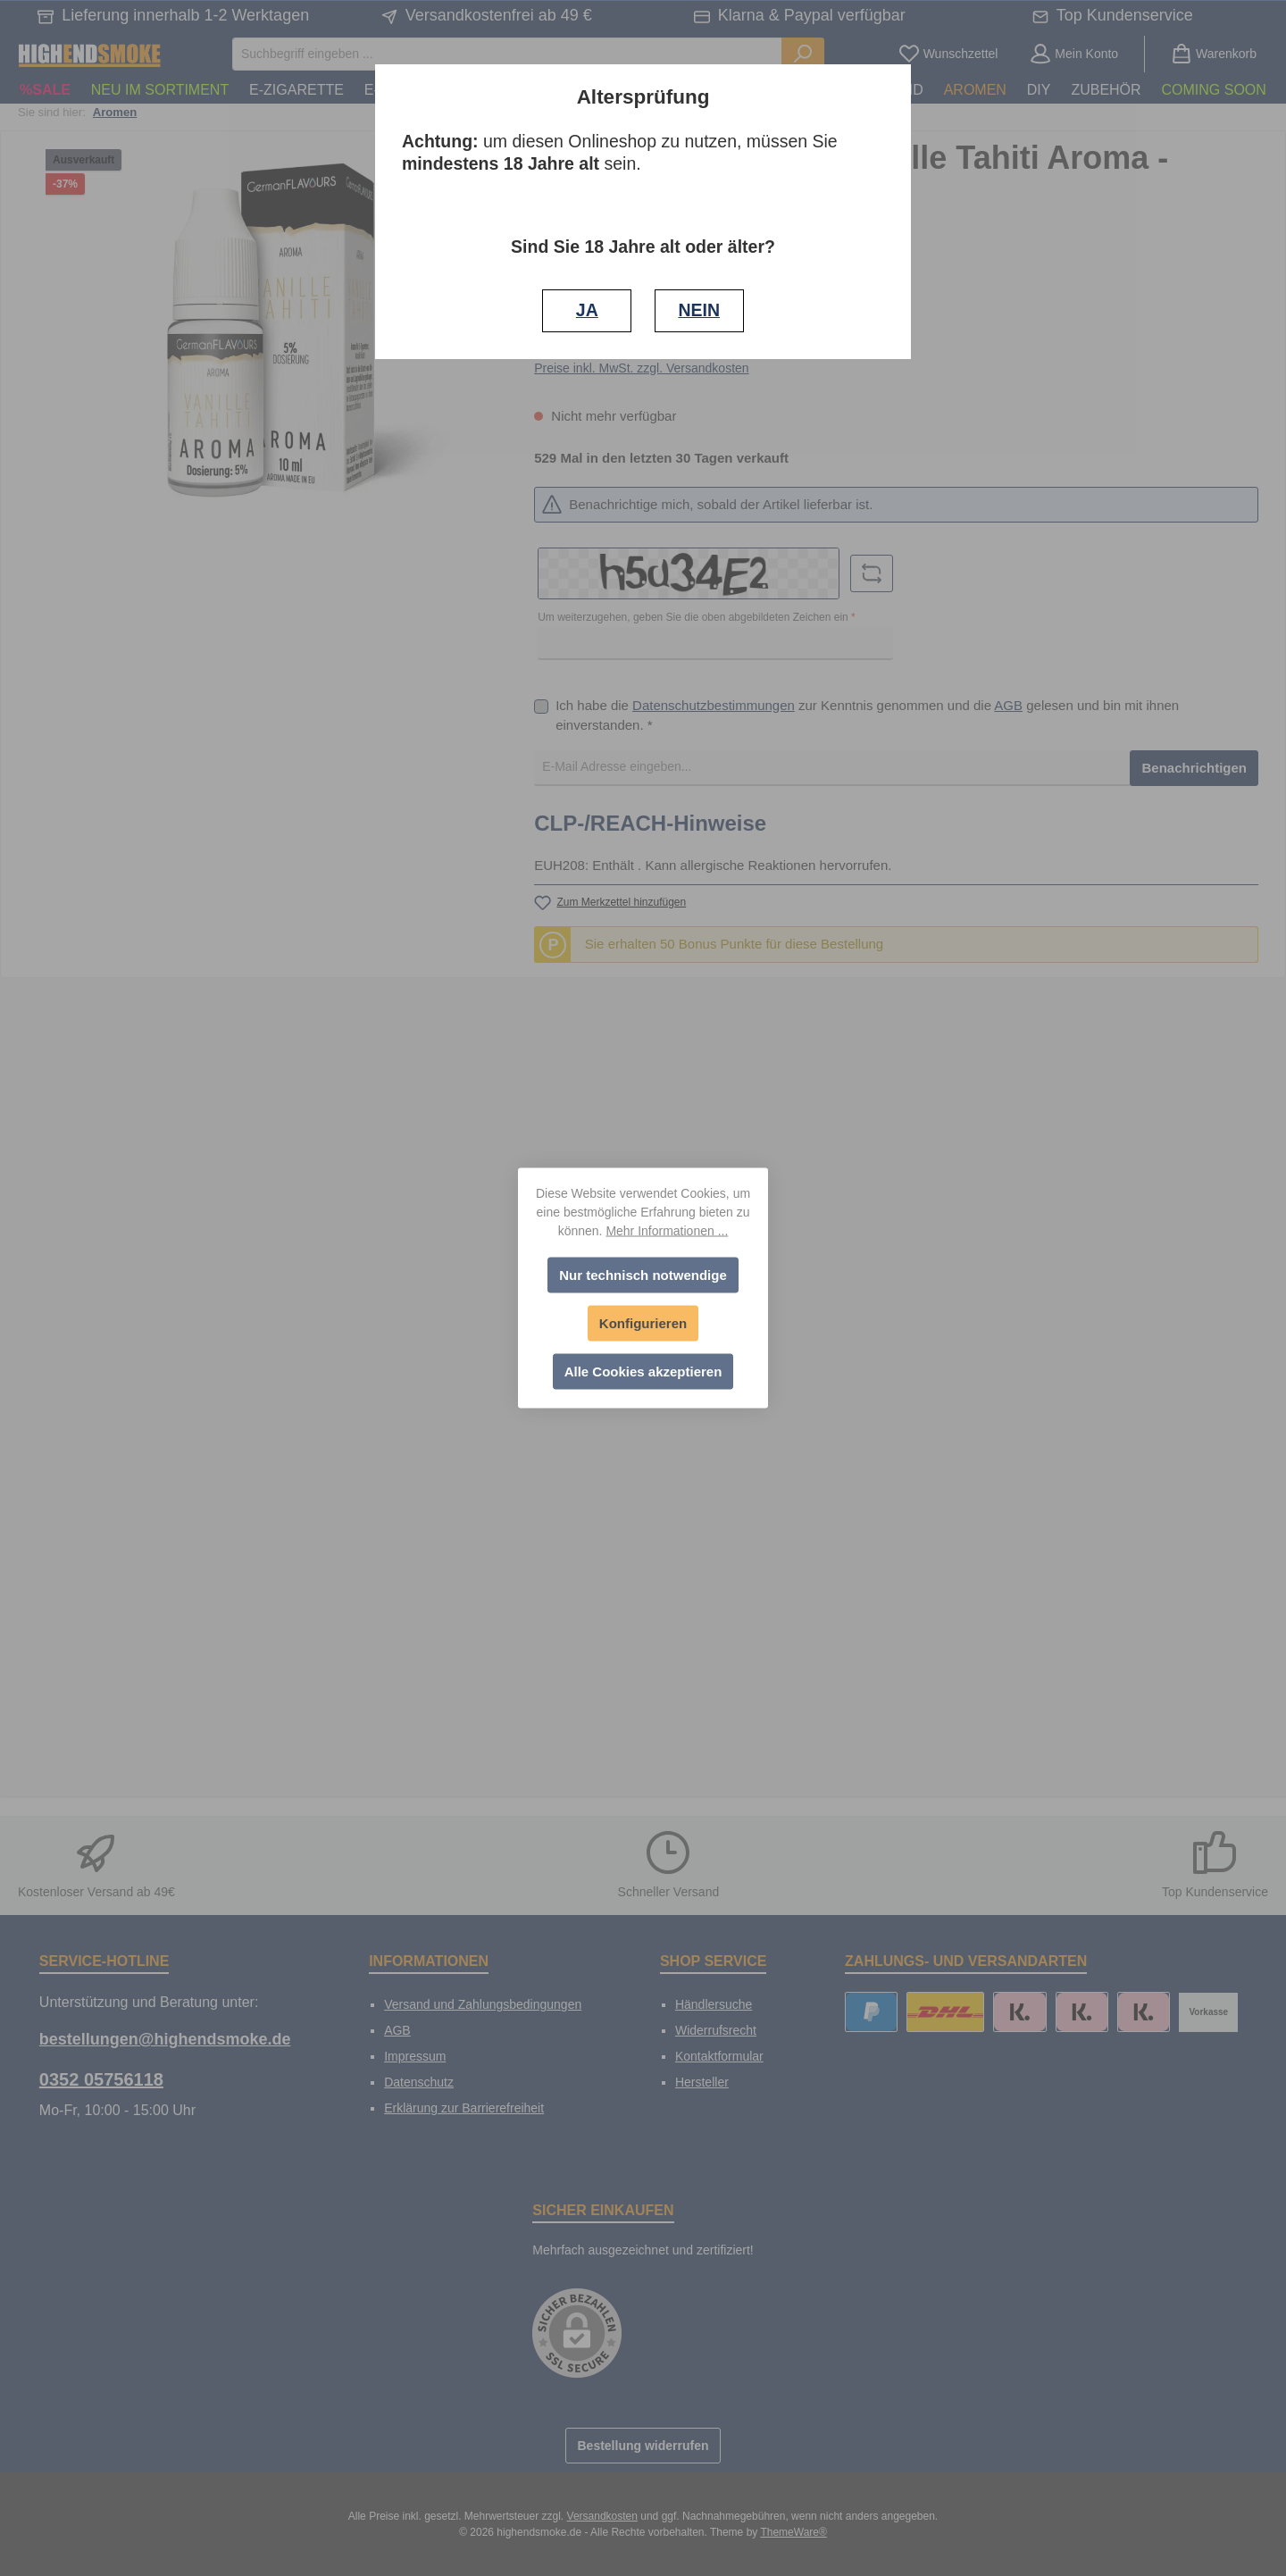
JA (587, 310)
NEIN (699, 310)
